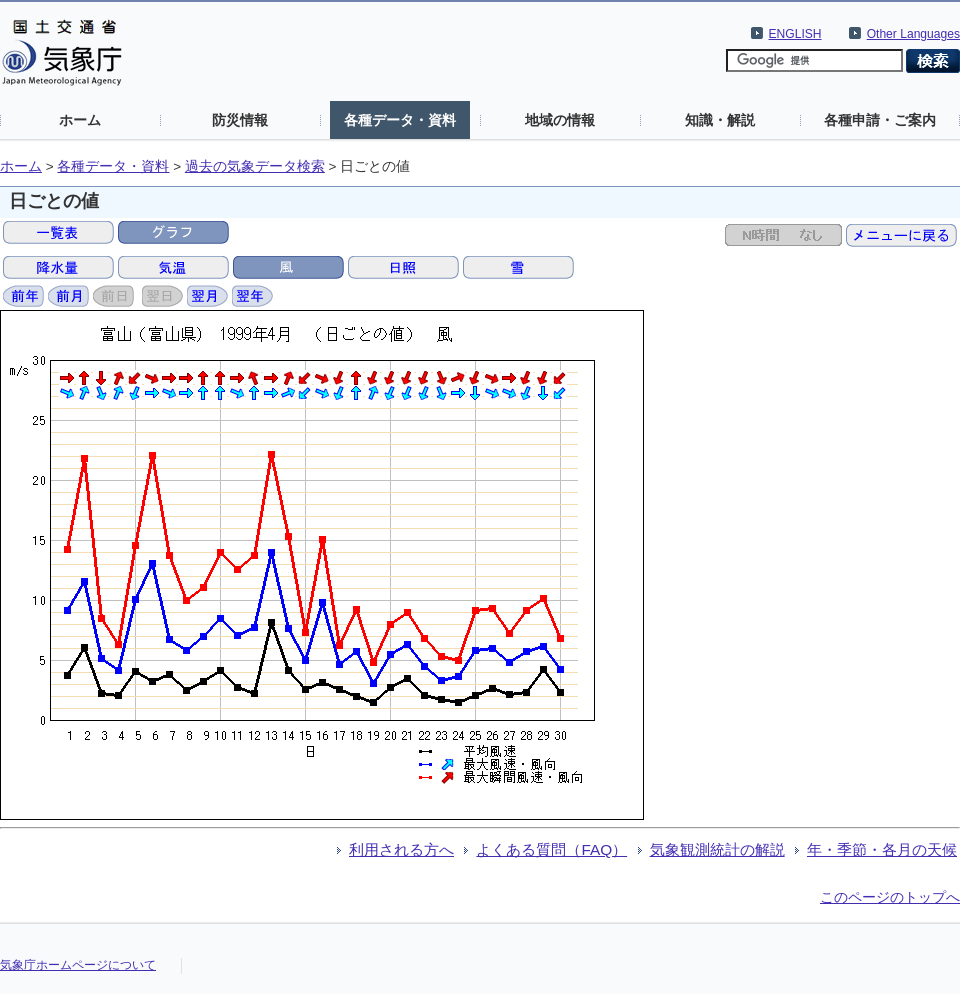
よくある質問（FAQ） (551, 849)
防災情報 (240, 120)
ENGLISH (795, 34)
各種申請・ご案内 (880, 120)
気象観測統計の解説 (717, 849)
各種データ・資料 (400, 120)
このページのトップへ (890, 897)
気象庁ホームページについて (78, 965)
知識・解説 (720, 120)
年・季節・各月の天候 (882, 849)
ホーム (80, 120)
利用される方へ (401, 849)
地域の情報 (560, 120)
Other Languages (913, 34)
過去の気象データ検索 (255, 166)
